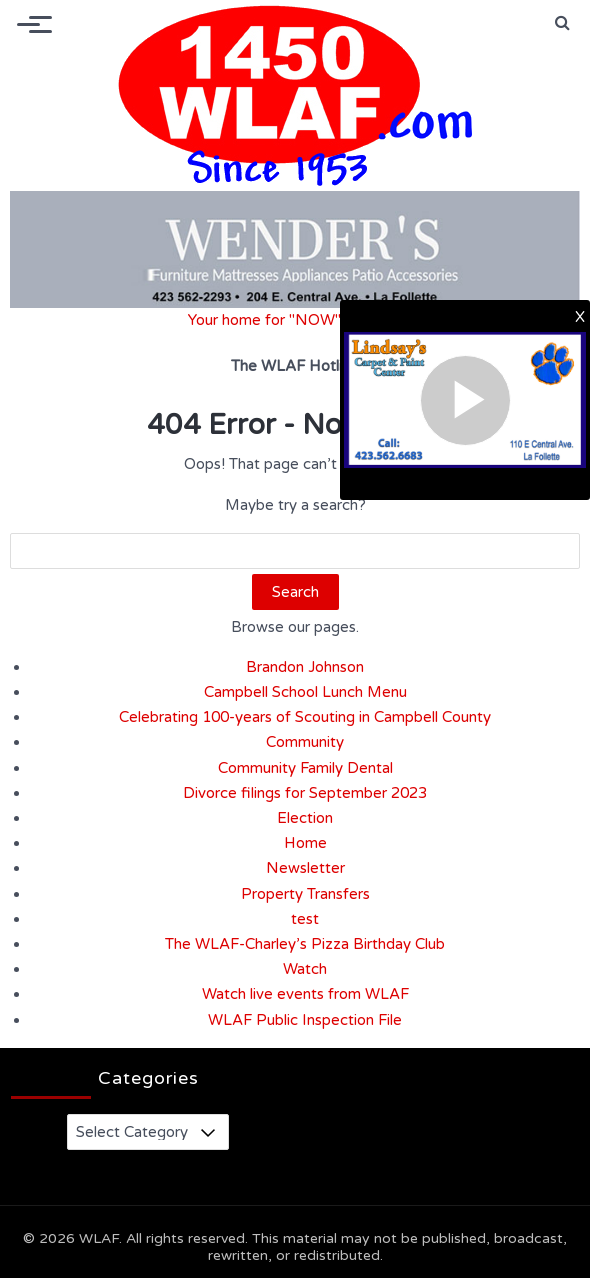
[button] (562, 23)
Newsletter (305, 868)
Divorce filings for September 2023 (305, 793)
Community (305, 742)
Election (305, 818)
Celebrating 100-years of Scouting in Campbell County (305, 717)
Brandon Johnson (305, 667)
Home (305, 843)
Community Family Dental (305, 768)
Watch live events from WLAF (305, 994)
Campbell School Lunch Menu (305, 692)
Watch (305, 969)
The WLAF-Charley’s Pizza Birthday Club (305, 944)
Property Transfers (305, 894)
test (305, 919)
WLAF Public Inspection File (305, 1020)
